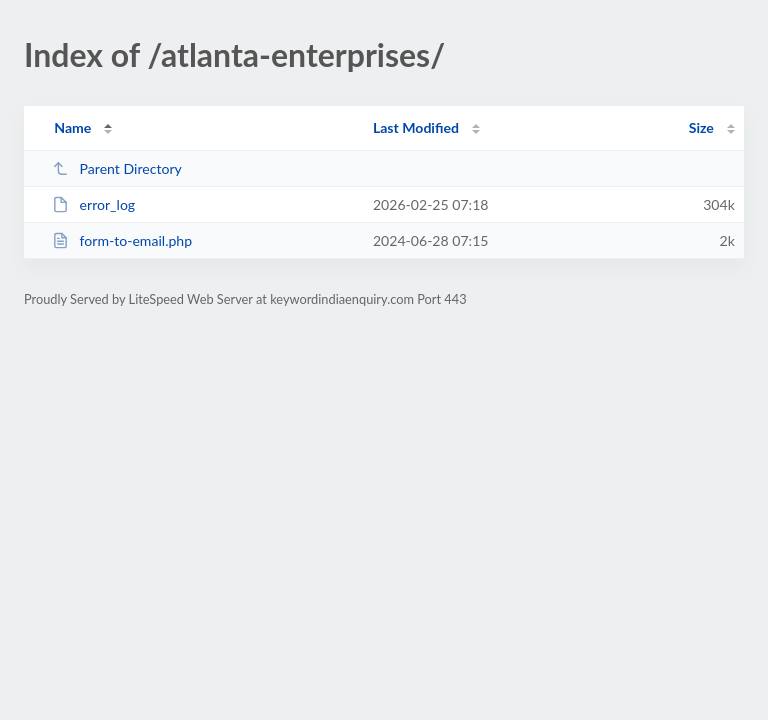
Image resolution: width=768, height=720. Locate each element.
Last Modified (416, 127)
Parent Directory (117, 168)
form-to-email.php (122, 240)
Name (72, 127)
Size (701, 127)
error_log (93, 204)
